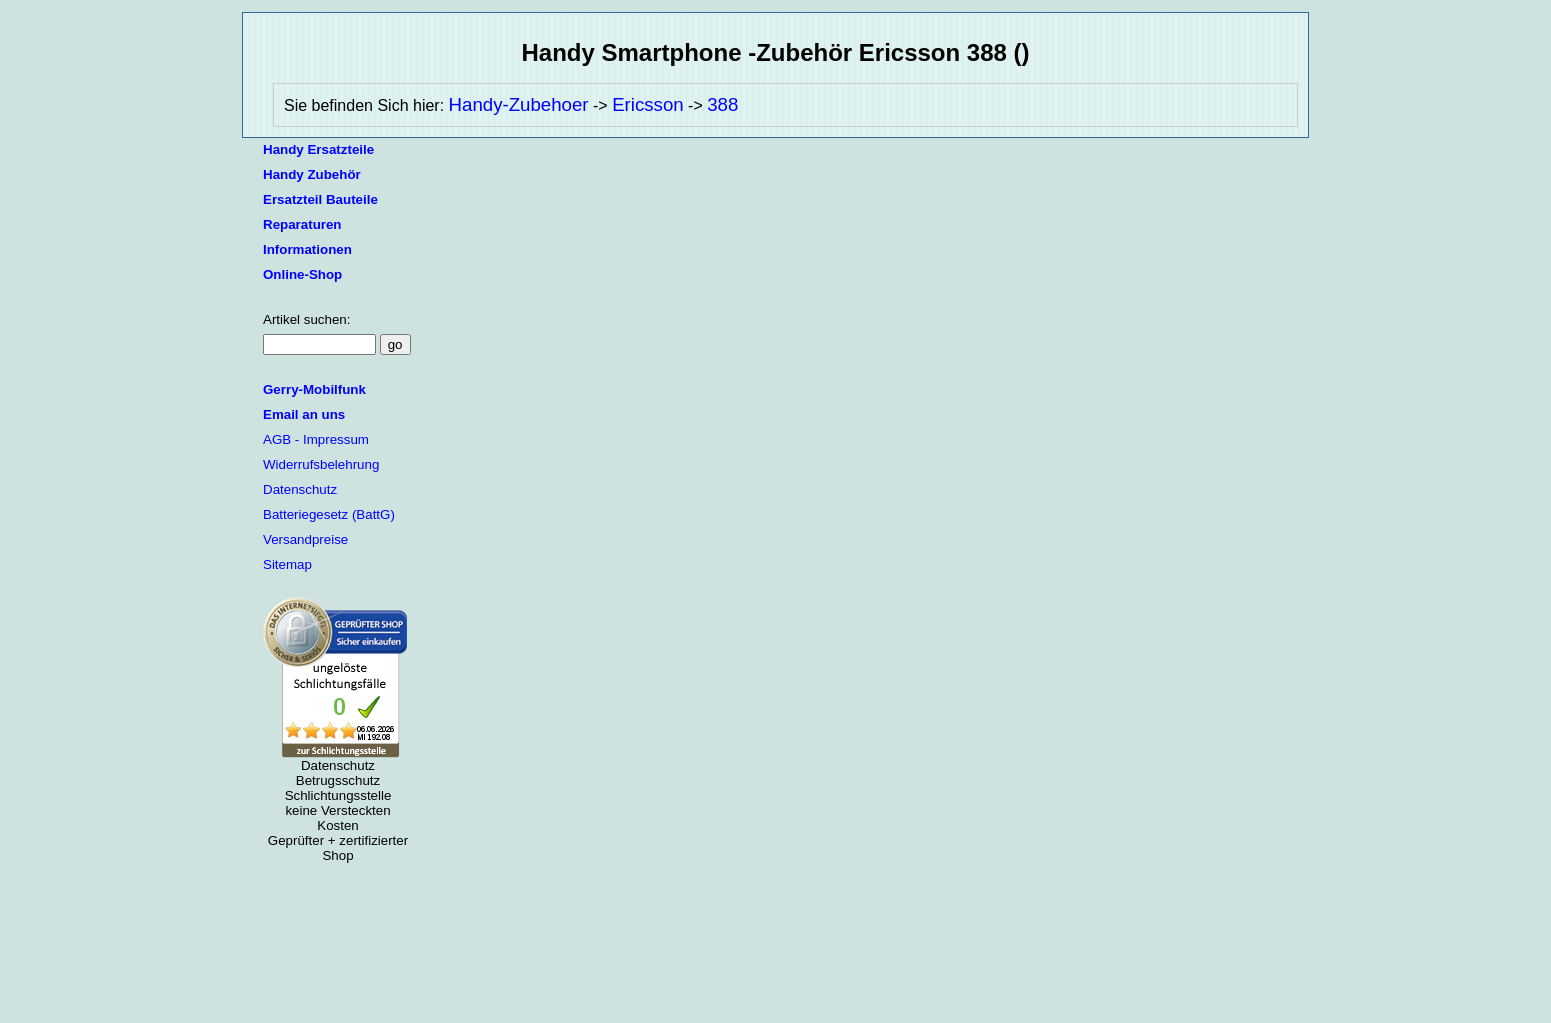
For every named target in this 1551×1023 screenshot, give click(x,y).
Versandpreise (305, 539)
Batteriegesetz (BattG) (329, 514)
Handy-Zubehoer (519, 104)
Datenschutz (300, 489)
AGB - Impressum (316, 439)
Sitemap (287, 564)
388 (722, 104)
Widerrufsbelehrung (321, 464)
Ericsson (648, 104)
